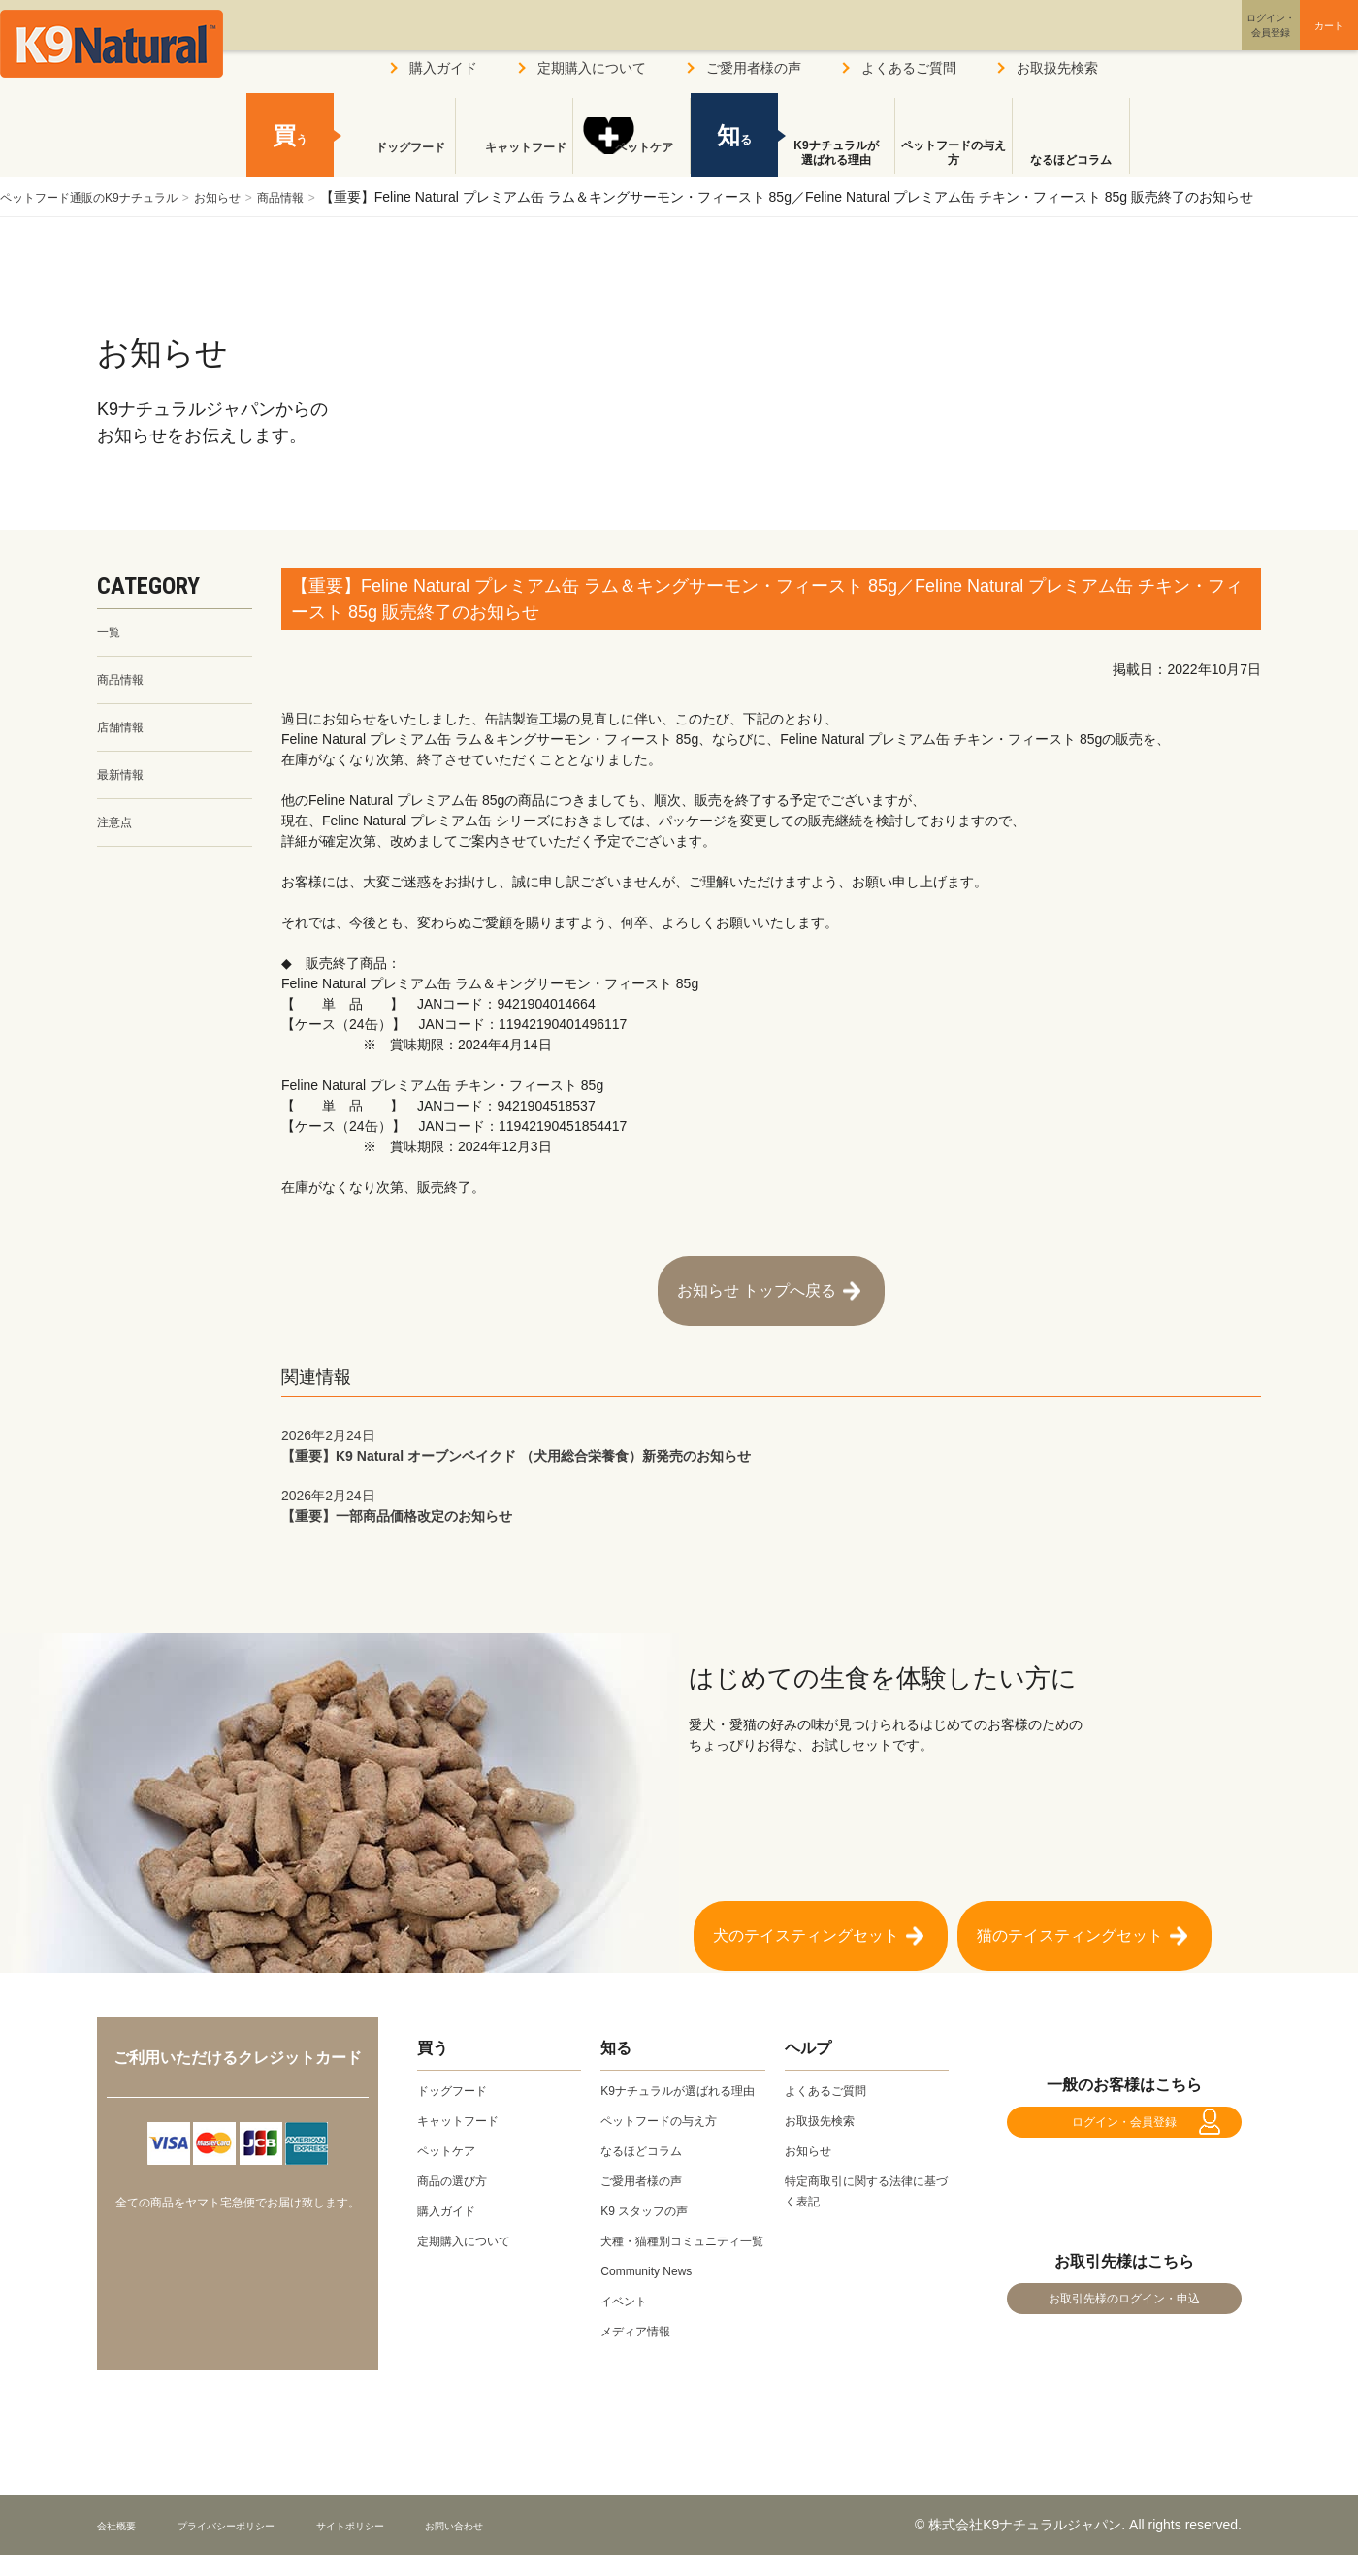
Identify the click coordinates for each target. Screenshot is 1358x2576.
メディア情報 (641, 2352)
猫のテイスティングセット (1070, 1906)
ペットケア (631, 160)
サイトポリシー (418, 2546)
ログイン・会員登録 (1124, 2112)
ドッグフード (397, 160)
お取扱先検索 (1057, 68)
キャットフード (514, 160)
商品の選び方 (458, 2161)
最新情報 (124, 784)
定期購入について (591, 68)
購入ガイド (443, 68)
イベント (627, 2322)
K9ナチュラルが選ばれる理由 (835, 153)
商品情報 (324, 197)
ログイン (1178, 42)
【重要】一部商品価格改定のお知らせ (771, 1485)
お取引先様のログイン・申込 (1124, 2310)
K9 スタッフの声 (651, 2211)
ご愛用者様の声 (753, 68)
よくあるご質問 (908, 68)
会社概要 (124, 2546)
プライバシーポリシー (261, 2546)
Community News (653, 2292)
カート (1288, 41)
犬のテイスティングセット (806, 1906)
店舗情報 (124, 734)
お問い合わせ (547, 2546)
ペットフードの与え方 (953, 153)
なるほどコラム (1071, 160)
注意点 (117, 835)
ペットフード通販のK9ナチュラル (103, 197)
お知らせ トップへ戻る (756, 1280)
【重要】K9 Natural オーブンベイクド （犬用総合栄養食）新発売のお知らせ (771, 1425)
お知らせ (251, 197)
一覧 (110, 633)
